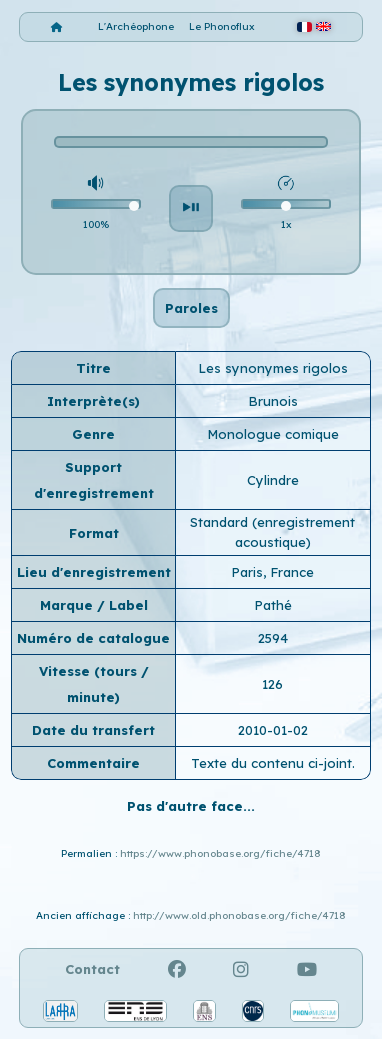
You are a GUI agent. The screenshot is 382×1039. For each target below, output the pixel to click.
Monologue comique (273, 434)
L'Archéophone (136, 26)
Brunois (273, 401)
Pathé (273, 605)
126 (272, 684)
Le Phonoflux (222, 26)
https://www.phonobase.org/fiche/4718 (220, 853)
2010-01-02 (273, 730)
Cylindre (273, 480)
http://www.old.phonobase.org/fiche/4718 (239, 915)
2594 (273, 638)
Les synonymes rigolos (273, 368)
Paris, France (272, 572)
